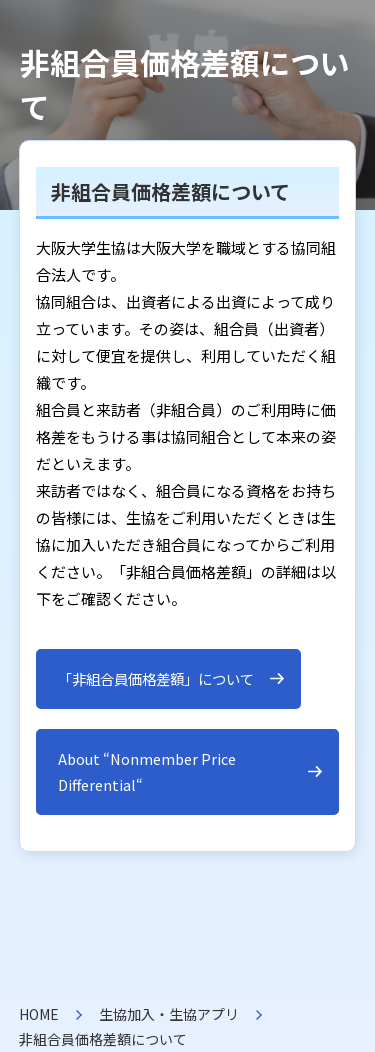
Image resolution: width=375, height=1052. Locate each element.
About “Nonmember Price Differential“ (147, 771)
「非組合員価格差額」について (156, 678)
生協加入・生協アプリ (169, 1014)
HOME (39, 1014)
